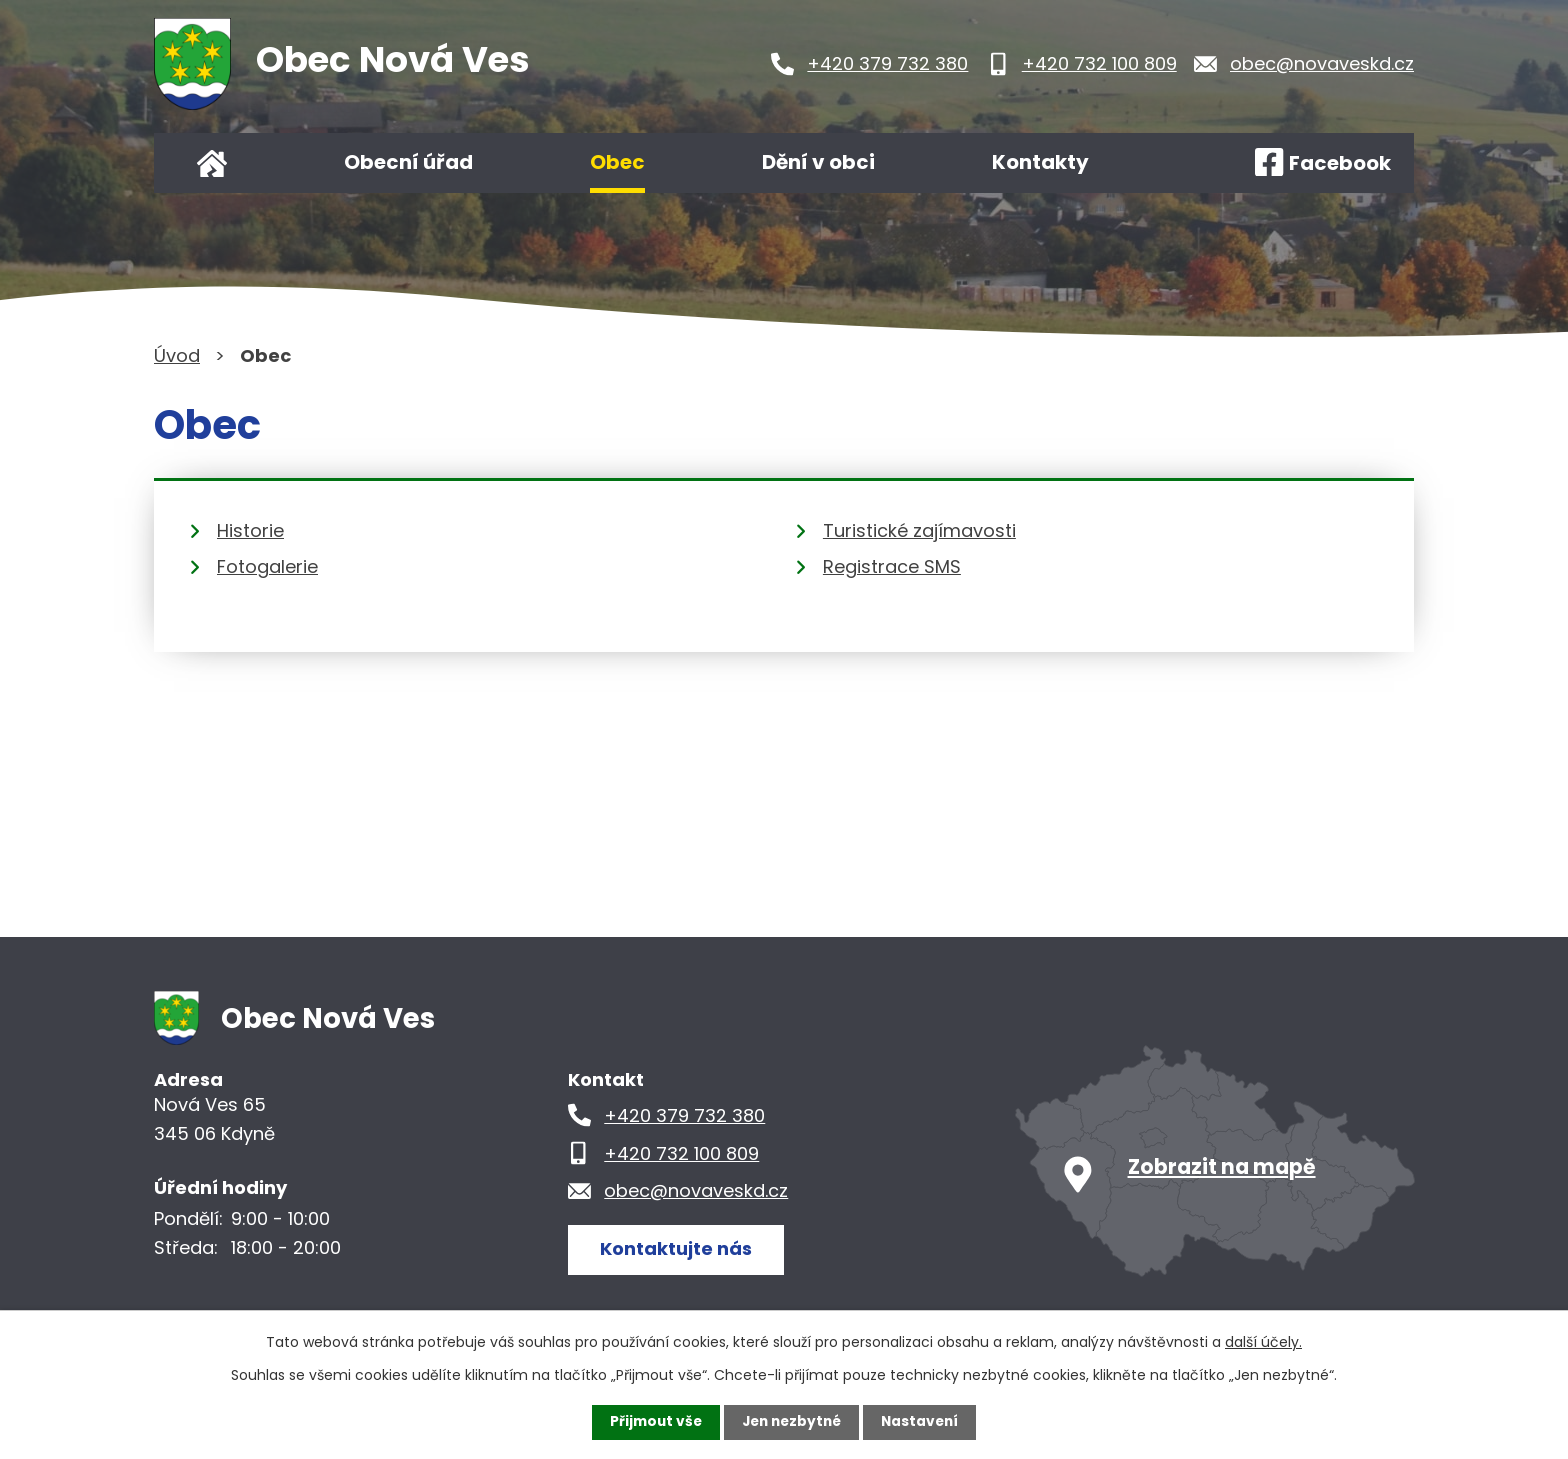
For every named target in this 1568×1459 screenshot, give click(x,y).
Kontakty (1040, 162)
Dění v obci (818, 162)
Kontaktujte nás (678, 1248)
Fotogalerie (267, 566)
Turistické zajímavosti (919, 530)
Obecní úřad (408, 162)
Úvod (212, 163)
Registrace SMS (892, 566)
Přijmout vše (651, 1422)
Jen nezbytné (791, 1422)
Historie (250, 530)
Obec (617, 162)
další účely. (1263, 1342)
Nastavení (924, 1422)
